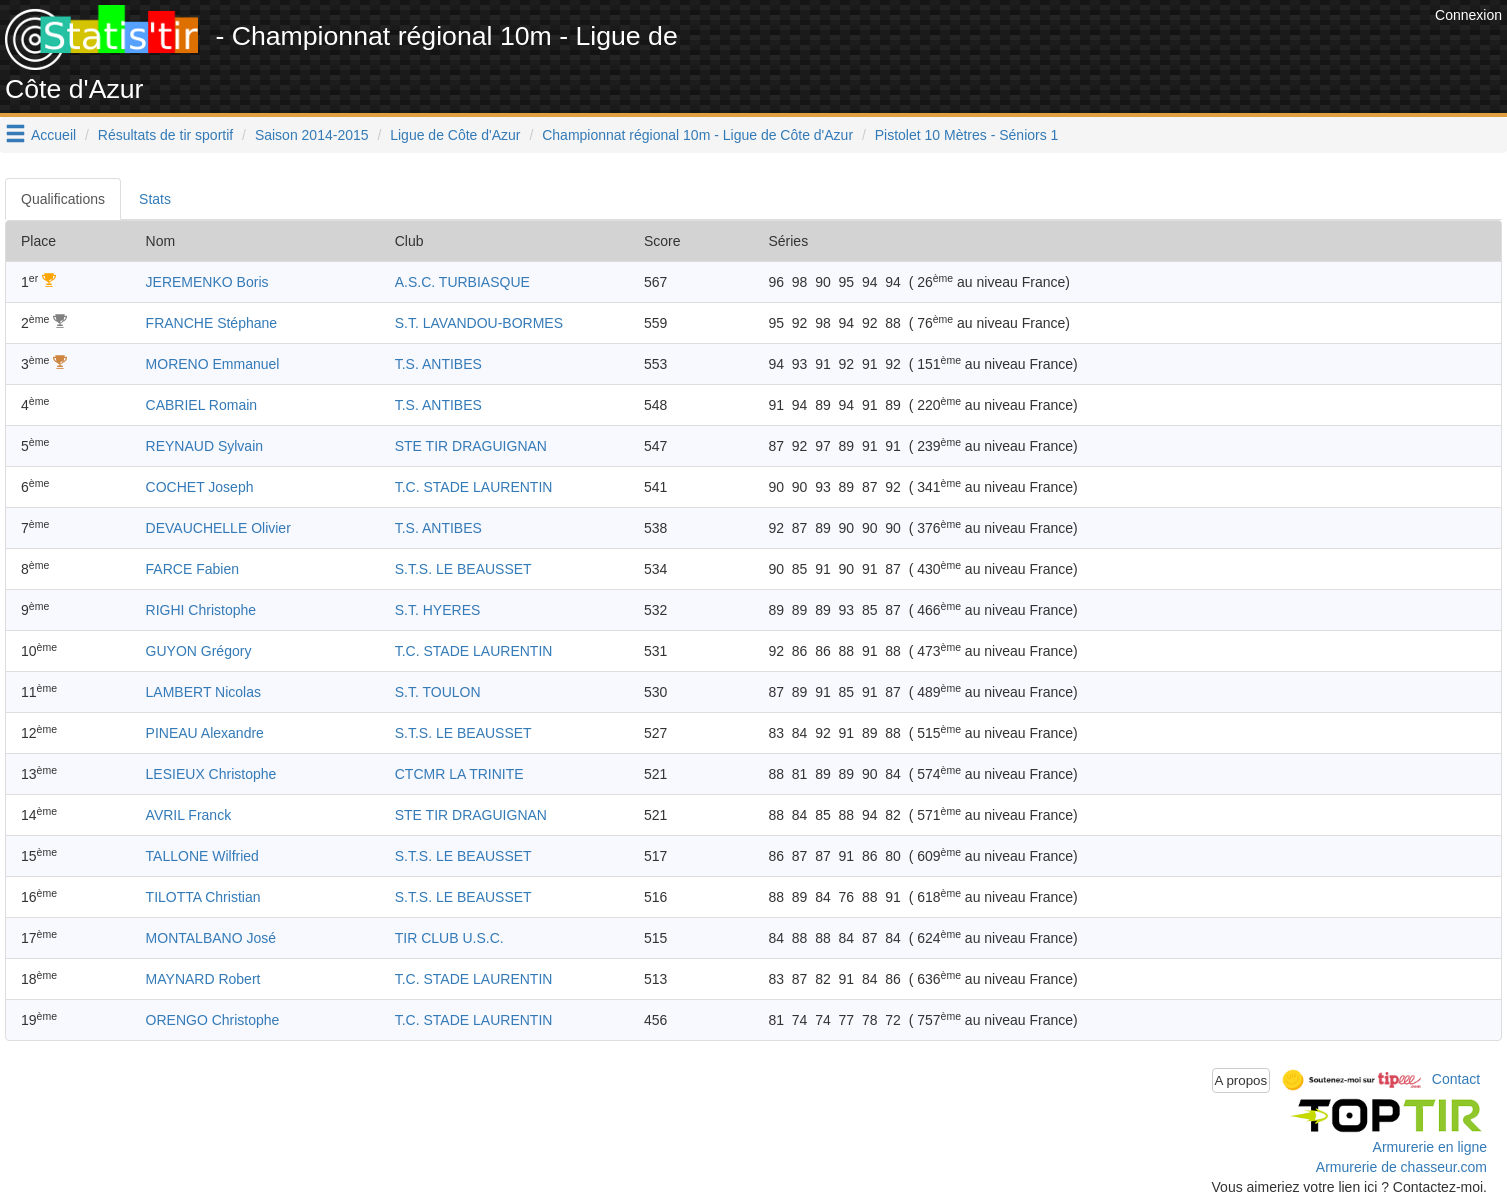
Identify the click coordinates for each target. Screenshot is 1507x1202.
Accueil (53, 135)
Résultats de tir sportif (165, 135)
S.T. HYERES (438, 610)
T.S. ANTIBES (438, 364)
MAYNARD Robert (203, 979)
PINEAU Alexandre (205, 733)
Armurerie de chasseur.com (1401, 1167)
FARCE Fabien (192, 569)
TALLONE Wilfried (202, 856)
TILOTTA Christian (203, 897)
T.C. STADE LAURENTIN (474, 487)
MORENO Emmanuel (213, 364)
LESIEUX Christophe (211, 774)
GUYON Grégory (199, 651)
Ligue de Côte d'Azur (455, 135)
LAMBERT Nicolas (203, 692)
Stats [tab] (155, 199)
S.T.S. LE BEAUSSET (463, 569)
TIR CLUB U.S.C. (449, 938)
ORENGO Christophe (213, 1020)
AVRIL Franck (189, 815)
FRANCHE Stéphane (212, 323)
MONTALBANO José (211, 938)
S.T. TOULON (438, 692)
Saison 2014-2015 (312, 135)
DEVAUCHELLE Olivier (218, 528)
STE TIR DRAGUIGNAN (471, 446)
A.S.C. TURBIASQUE (462, 282)
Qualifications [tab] (63, 199)
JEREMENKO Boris (207, 282)
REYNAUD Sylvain (204, 446)
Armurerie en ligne (1430, 1147)
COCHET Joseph (200, 487)
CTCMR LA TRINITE (459, 774)
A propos (1241, 1080)
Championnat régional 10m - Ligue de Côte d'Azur (697, 135)
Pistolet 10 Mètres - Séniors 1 (967, 135)
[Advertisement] (1066, 50)
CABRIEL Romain (202, 405)
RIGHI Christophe (201, 610)
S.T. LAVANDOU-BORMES (479, 323)
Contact (1456, 1079)
